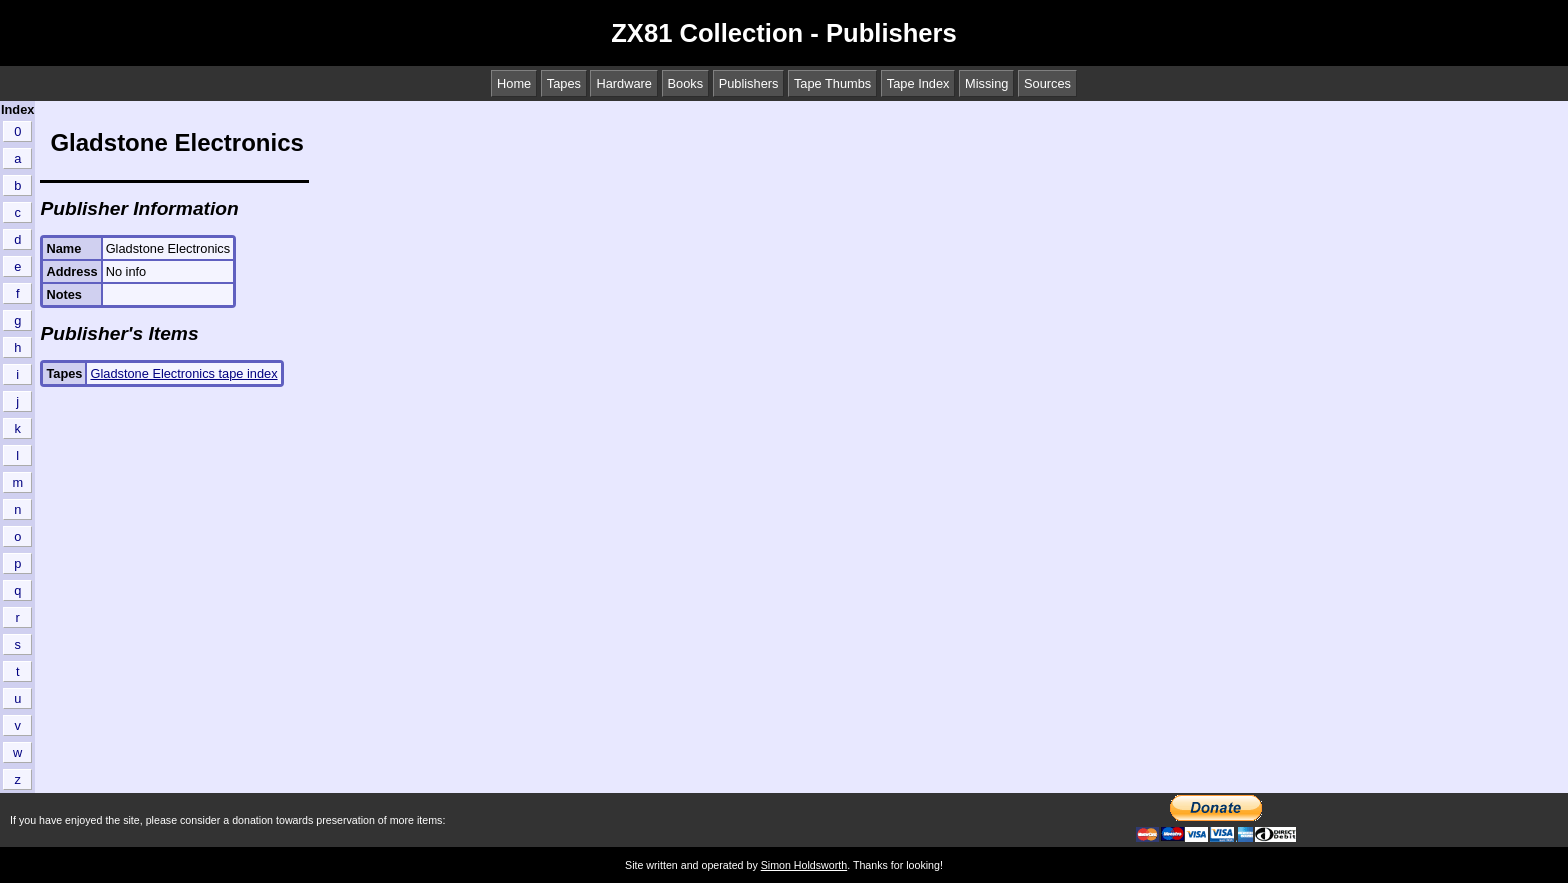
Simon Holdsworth (804, 865)
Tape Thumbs (832, 83)
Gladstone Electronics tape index (183, 373)
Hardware (623, 83)
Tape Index (918, 83)
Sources (1047, 83)
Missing (986, 83)
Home (514, 83)
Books (686, 83)
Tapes (564, 83)
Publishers (749, 83)
